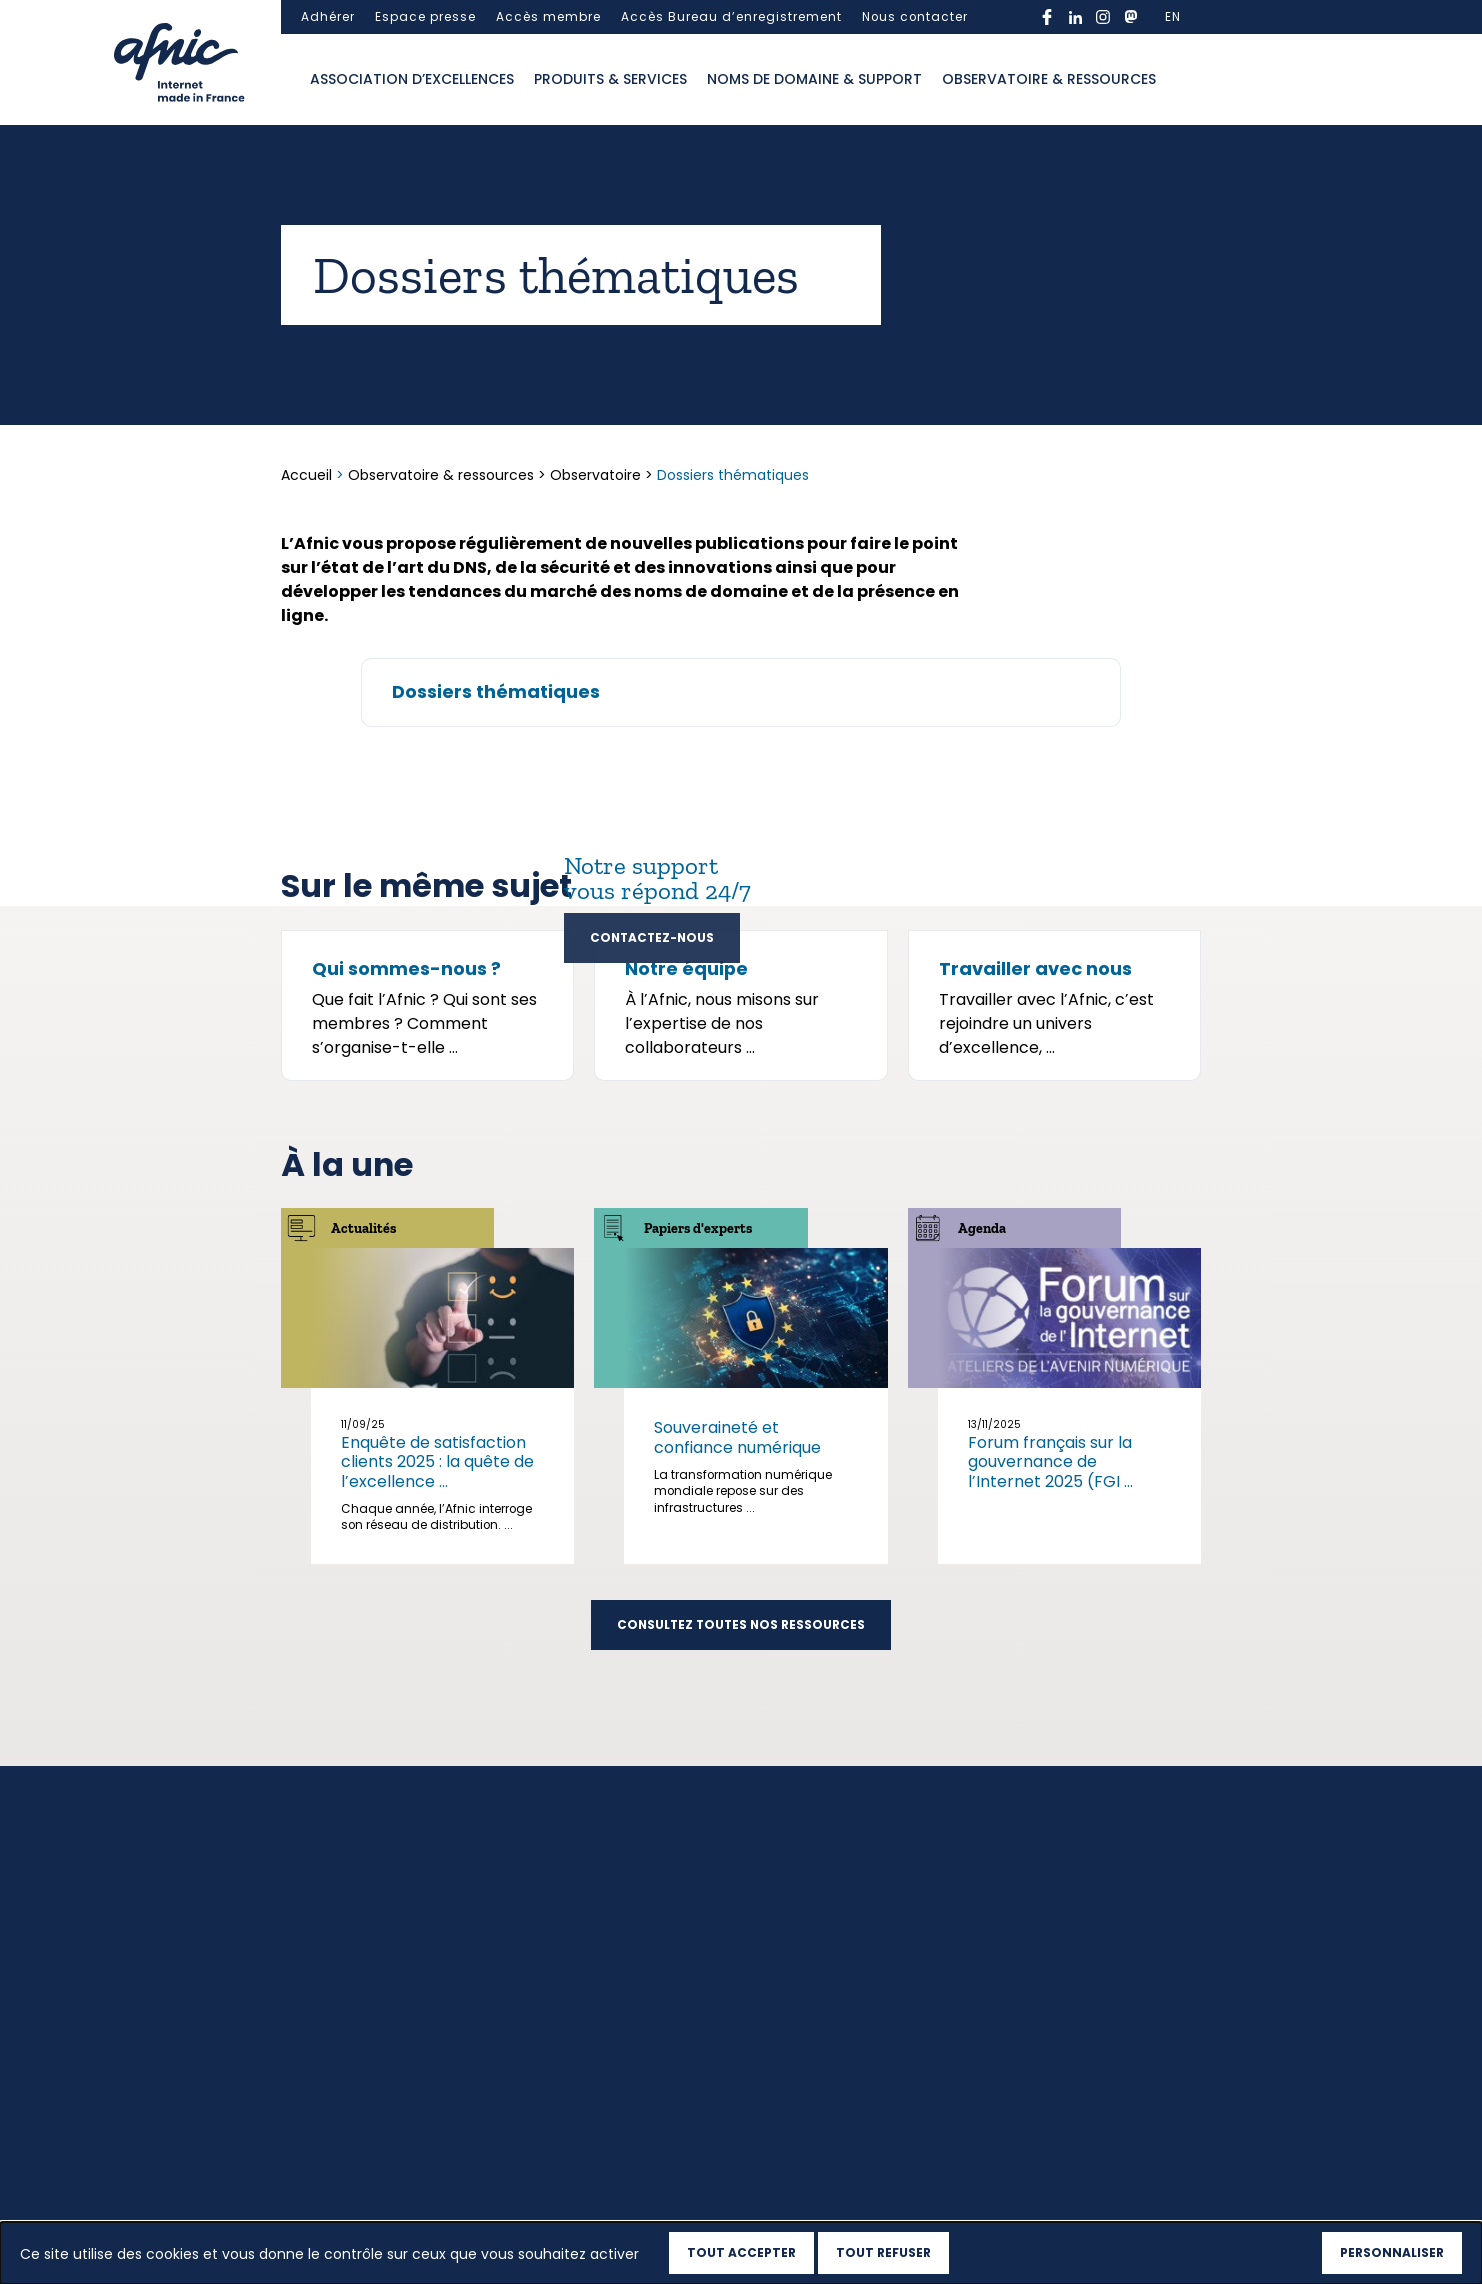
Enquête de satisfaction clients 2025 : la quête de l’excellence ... (437, 1660)
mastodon (1131, 17)
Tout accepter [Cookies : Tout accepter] (741, 2252)
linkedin (1075, 17)
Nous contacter (915, 17)
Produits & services (610, 79)
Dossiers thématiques (496, 691)
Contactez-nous (652, 938)
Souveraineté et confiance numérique (737, 1636)
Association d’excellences (412, 79)
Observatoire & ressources (1049, 79)
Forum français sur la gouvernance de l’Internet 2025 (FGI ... (1050, 1660)
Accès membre (548, 17)
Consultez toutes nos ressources (741, 1824)
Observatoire (595, 475)
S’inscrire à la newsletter (1053, 2023)
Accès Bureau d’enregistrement (731, 17)
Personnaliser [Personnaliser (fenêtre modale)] (1392, 2252)
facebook (1047, 17)
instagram (1103, 17)
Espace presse (425, 17)
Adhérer (328, 17)
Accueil (308, 475)
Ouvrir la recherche (1186, 80)
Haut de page (332, 2185)
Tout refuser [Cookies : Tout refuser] (883, 2252)
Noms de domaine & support (814, 79)
